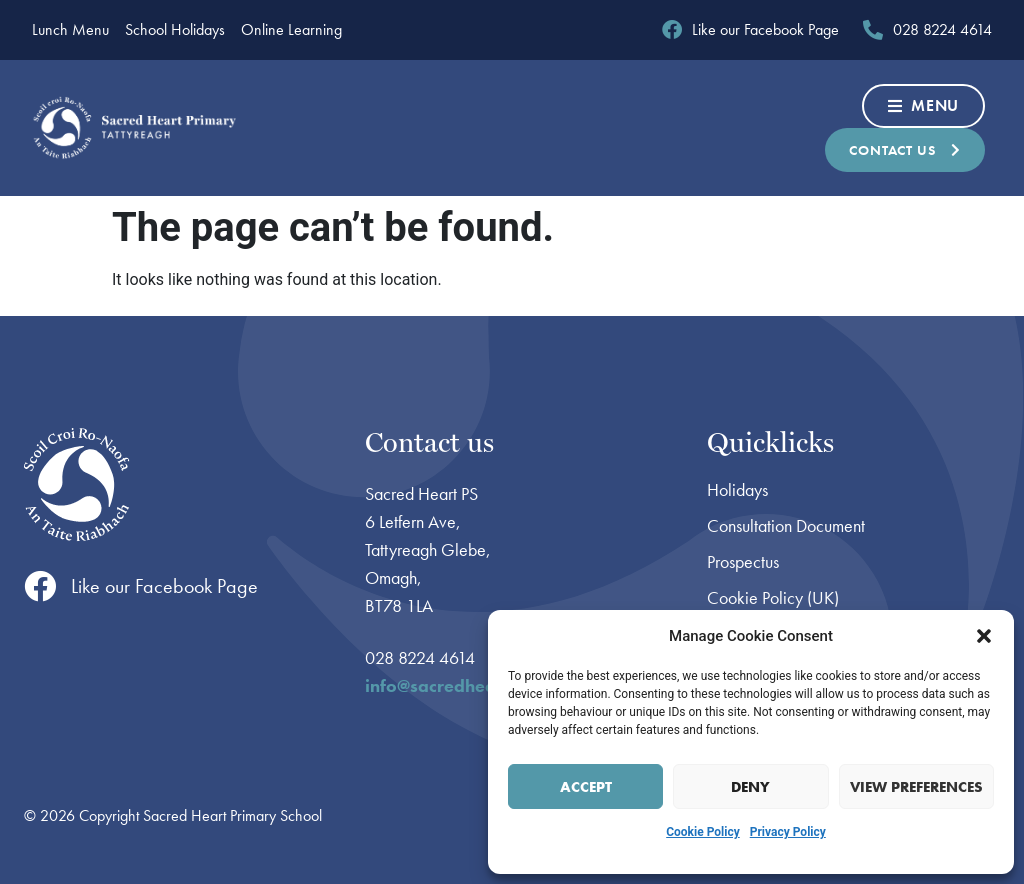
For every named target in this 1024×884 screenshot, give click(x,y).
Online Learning (291, 30)
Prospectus (743, 562)
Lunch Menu (70, 30)
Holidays (737, 490)
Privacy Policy (788, 832)
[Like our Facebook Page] (40, 586)
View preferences (916, 787)
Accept (586, 787)
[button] (984, 636)
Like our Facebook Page (164, 586)
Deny (750, 787)
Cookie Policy (703, 832)
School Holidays (175, 30)
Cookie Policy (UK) (773, 598)
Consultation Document (786, 526)
